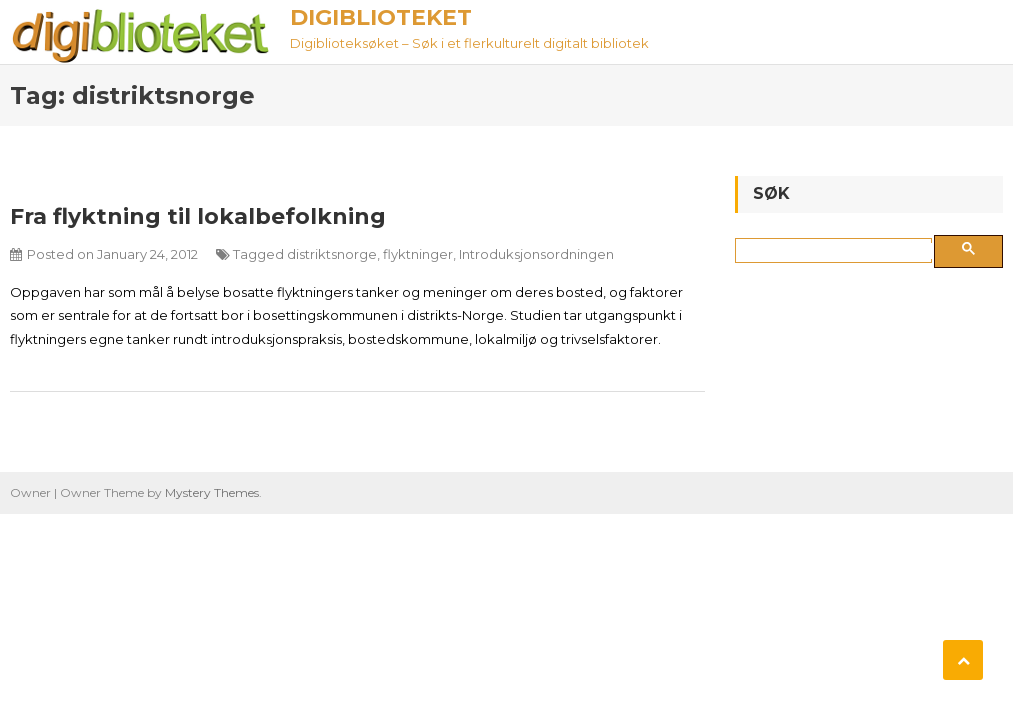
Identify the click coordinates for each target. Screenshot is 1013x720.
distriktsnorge (332, 254)
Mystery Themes (212, 492)
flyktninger (418, 254)
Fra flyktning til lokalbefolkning (198, 216)
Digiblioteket (381, 17)
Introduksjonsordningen (536, 254)
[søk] (837, 251)
